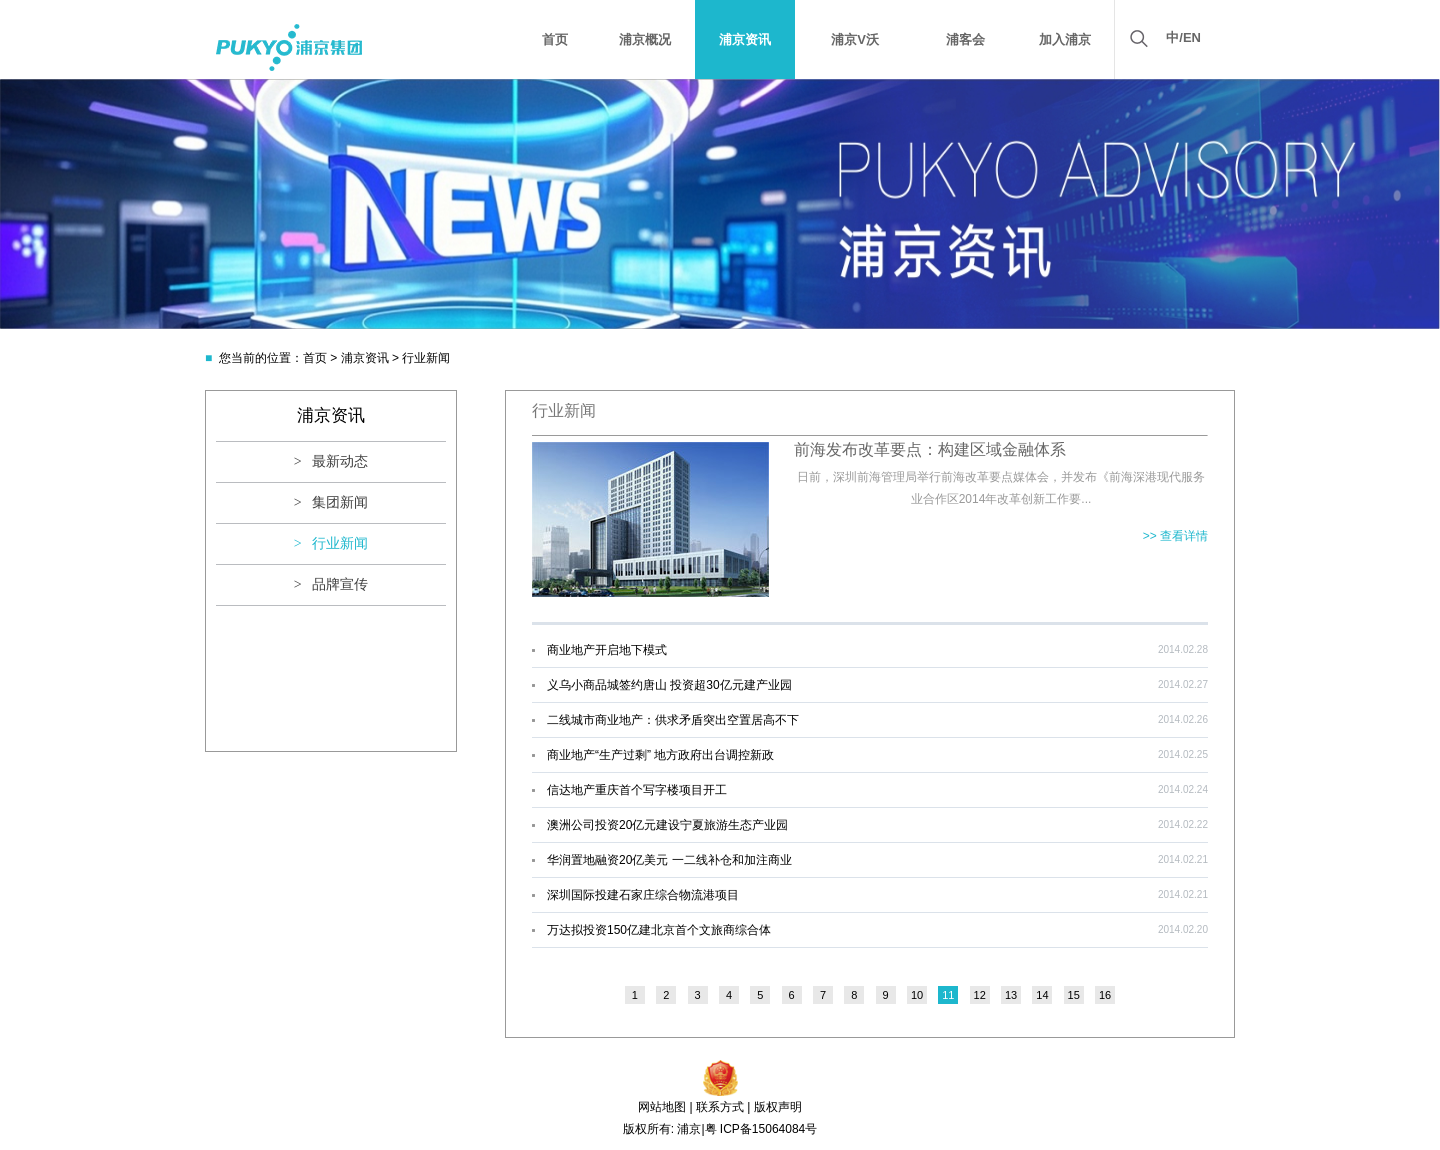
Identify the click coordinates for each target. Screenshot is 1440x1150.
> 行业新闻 (331, 543)
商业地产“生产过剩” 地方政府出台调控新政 (660, 755)
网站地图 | (665, 1107)
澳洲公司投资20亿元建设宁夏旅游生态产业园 (667, 825)
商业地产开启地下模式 (607, 650)
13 (1011, 995)
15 (1074, 995)
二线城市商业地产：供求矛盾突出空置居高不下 (673, 720)
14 (1042, 995)
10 (917, 995)
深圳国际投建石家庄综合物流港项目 (643, 895)
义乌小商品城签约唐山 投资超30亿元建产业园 (669, 685)
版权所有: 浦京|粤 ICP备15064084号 (720, 1129)
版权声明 (778, 1107)
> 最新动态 (331, 461)
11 (948, 995)
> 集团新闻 (331, 502)
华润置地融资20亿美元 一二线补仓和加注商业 (669, 860)
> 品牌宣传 (331, 584)
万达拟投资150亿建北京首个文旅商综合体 (659, 930)
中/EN (1183, 37)
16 (1105, 995)
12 (980, 995)
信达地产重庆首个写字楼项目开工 (637, 790)
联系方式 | (723, 1107)
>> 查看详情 (1175, 536)
